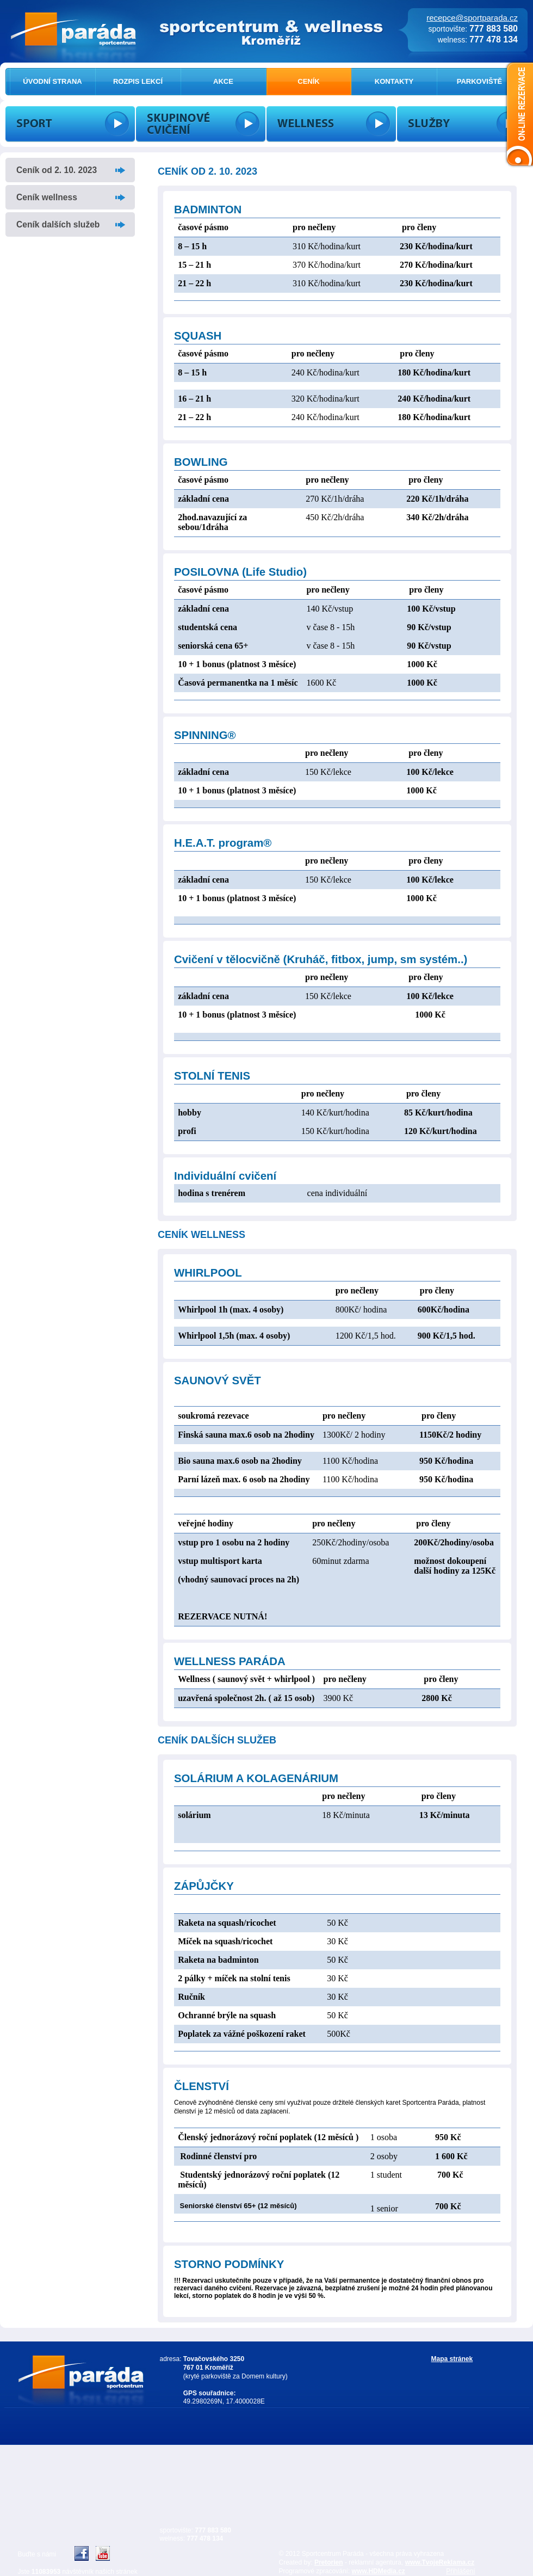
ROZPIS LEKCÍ (138, 81)
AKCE (223, 81)
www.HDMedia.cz (378, 2571)
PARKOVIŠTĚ (480, 81)
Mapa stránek (452, 2359)
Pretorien (328, 2562)
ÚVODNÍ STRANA (52, 81)
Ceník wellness (46, 197)
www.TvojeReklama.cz (440, 2562)
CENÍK (308, 81)
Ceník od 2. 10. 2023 (56, 170)
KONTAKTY (394, 81)
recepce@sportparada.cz (472, 17)
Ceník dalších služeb (58, 224)
